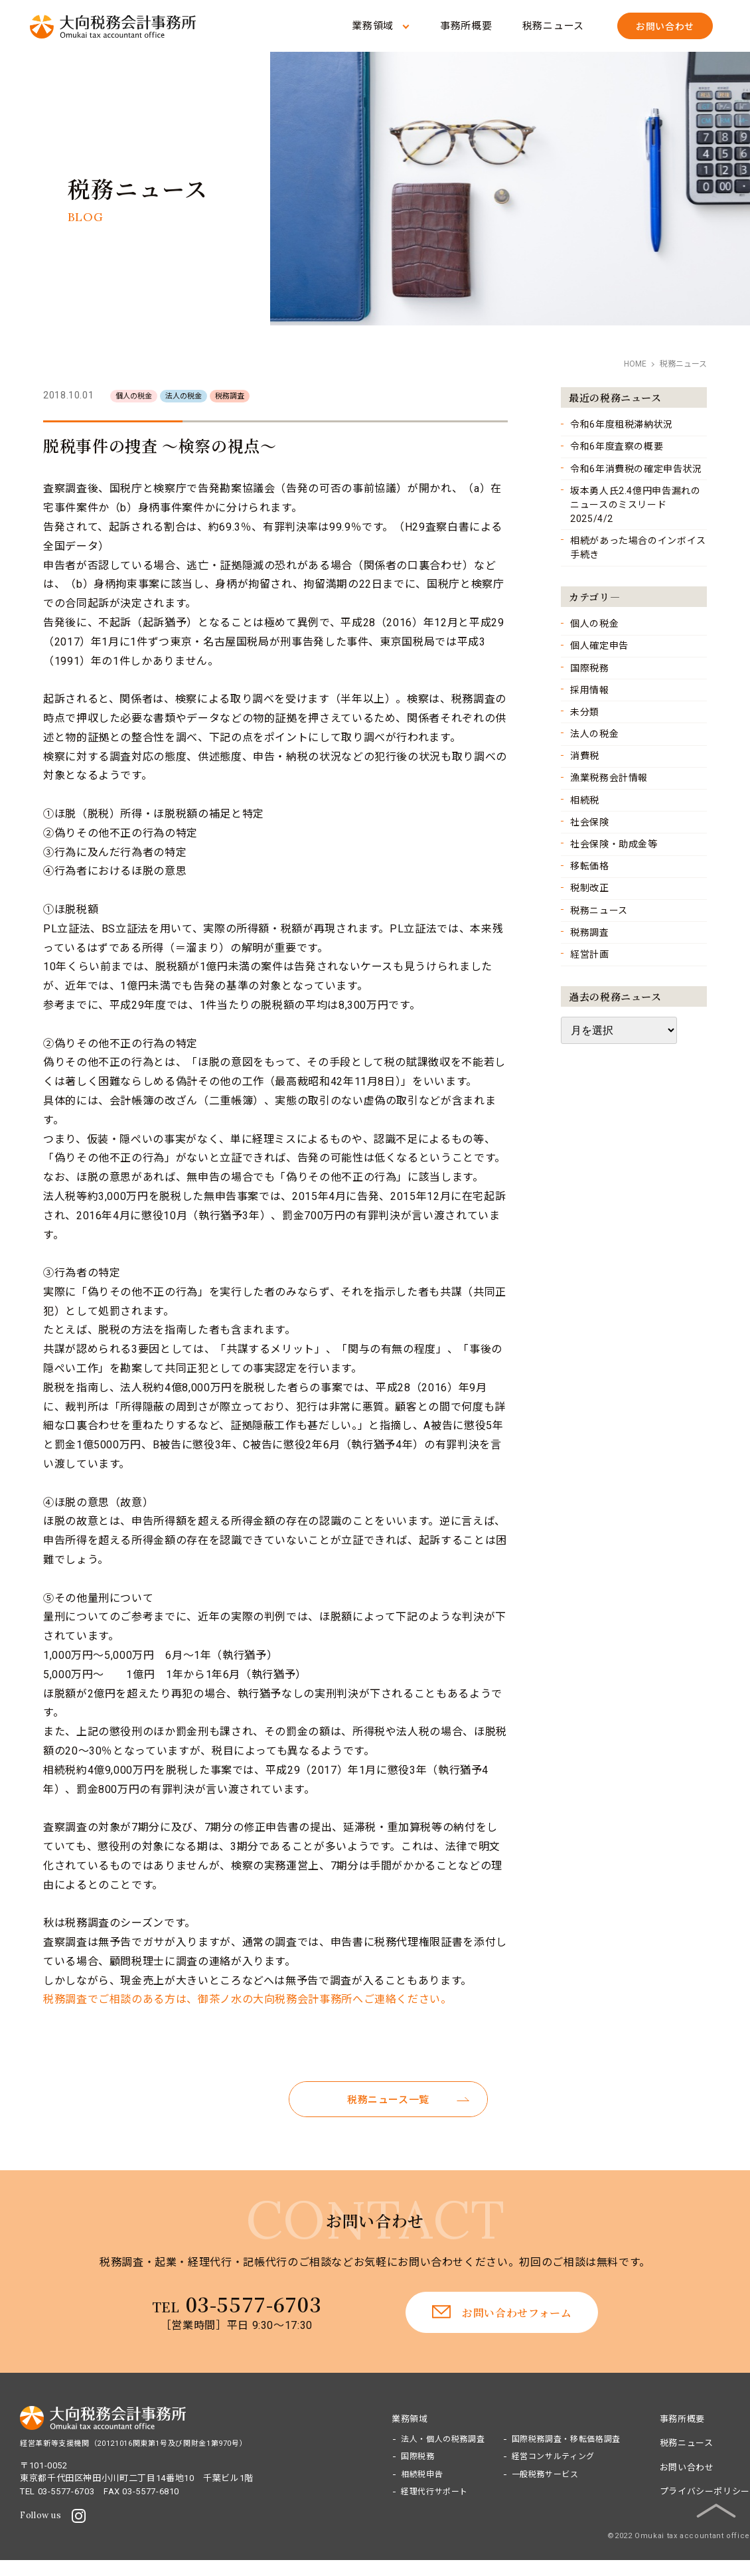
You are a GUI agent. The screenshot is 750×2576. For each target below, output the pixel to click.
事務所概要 (466, 26)
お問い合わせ (687, 2467)
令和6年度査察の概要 (616, 446)
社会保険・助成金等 (614, 844)
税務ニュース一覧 (388, 2100)
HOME (635, 364)
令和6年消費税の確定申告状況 (636, 469)
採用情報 (589, 690)
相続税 (584, 800)
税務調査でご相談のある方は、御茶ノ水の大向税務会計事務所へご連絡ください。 (247, 1999)
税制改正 (589, 888)
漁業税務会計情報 (609, 777)
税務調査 (589, 932)
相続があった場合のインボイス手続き (638, 547)
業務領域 (373, 26)
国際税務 (589, 668)
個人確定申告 (599, 645)
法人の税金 (594, 734)
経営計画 (589, 954)
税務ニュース (553, 26)
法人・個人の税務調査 (443, 2439)
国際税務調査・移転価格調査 (566, 2439)
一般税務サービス (545, 2474)
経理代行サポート (434, 2491)
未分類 (584, 712)
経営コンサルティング (553, 2456)
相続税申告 (422, 2474)
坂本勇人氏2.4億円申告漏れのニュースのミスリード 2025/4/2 (635, 504)
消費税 (584, 755)
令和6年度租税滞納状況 (621, 424)
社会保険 (589, 822)
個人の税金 (594, 623)
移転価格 (589, 866)
